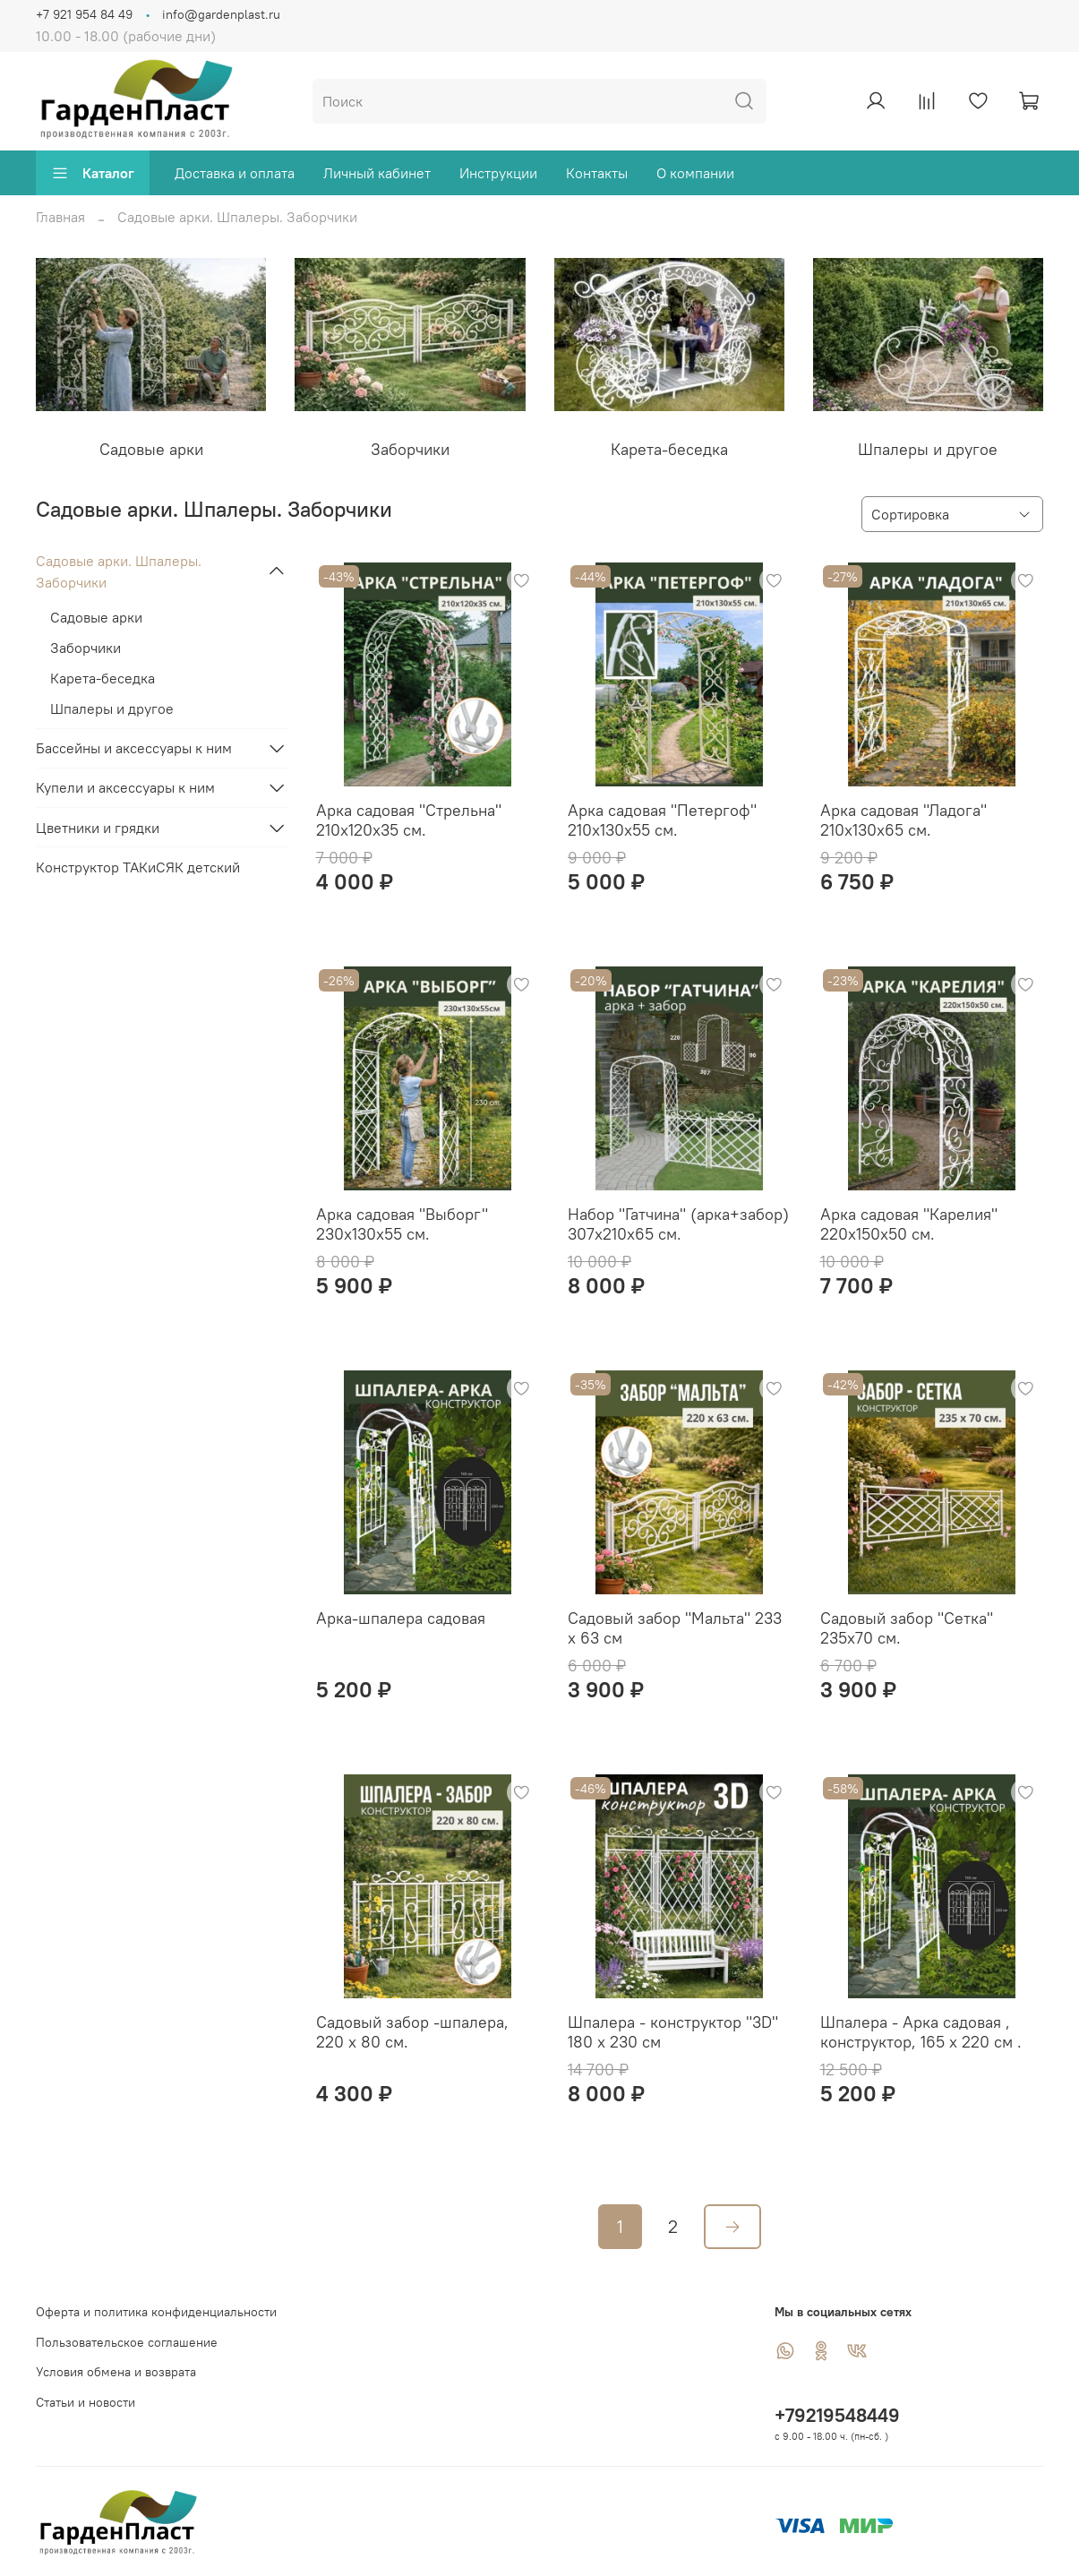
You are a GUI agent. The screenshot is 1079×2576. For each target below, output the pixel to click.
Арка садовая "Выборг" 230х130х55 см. (402, 1224)
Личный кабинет (377, 173)
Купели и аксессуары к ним (125, 787)
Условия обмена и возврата (116, 2372)
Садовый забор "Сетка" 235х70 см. (906, 1628)
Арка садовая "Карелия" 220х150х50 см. (909, 1224)
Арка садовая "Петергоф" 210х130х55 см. (662, 820)
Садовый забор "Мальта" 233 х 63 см (675, 1628)
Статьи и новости (85, 2402)
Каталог (92, 173)
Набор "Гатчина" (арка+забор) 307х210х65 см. (678, 1224)
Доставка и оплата (235, 173)
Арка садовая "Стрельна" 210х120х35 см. (408, 820)
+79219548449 (837, 2415)
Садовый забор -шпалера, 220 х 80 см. (412, 2032)
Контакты (597, 173)
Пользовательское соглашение (127, 2342)
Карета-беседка (102, 678)
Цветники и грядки (97, 828)
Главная (60, 217)
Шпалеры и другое (112, 708)
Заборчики (85, 648)
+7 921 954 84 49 (84, 14)
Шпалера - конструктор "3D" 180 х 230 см (673, 2032)
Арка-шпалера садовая (400, 1618)
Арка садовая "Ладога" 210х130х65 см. (903, 820)
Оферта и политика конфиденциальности (156, 2312)
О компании (695, 173)
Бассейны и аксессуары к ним (134, 748)
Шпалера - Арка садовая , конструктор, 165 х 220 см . (921, 2032)
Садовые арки (96, 617)
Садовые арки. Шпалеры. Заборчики (118, 571)
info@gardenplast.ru (221, 14)
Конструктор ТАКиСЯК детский (138, 867)
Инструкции (498, 173)
